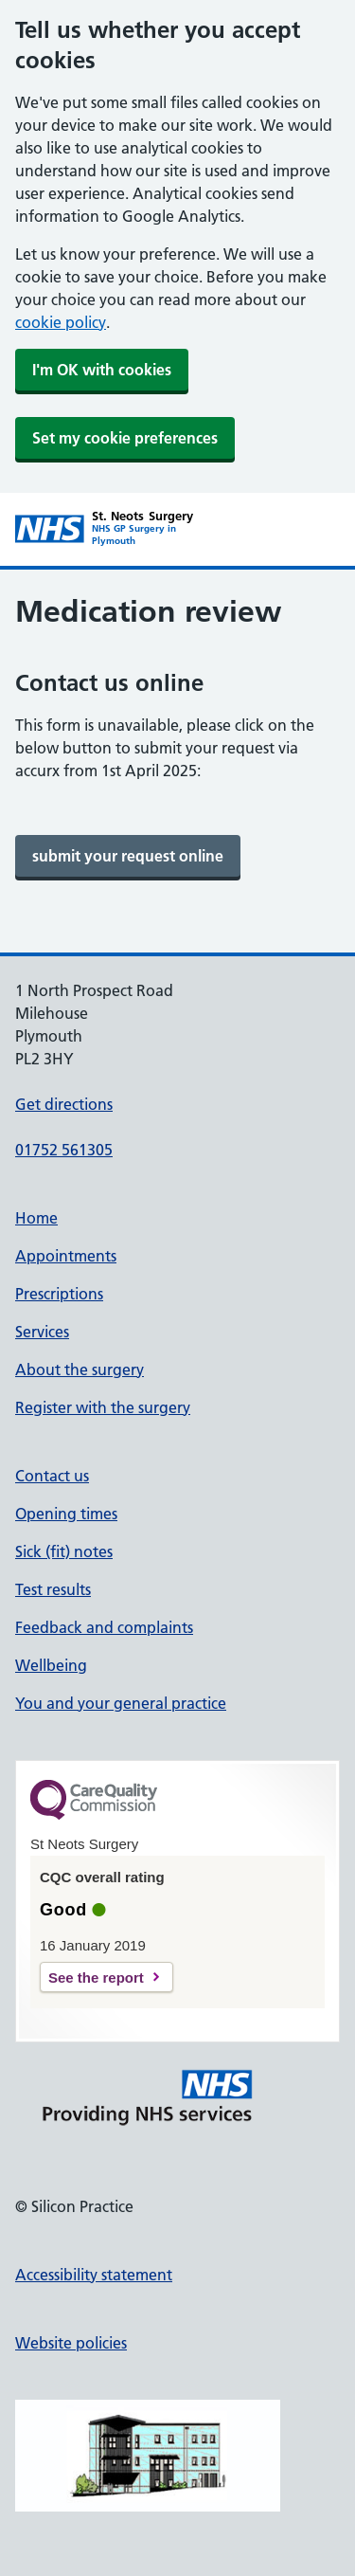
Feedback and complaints (104, 1627)
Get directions (64, 1104)
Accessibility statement (93, 2274)
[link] (127, 856)
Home (36, 1217)
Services (42, 1331)
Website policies (71, 2342)
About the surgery (79, 1369)
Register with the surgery (102, 1407)
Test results (53, 1589)
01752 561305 (64, 1149)
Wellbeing (51, 1665)
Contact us (52, 1475)
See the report (96, 1977)
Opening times (66, 1513)
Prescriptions (59, 1293)
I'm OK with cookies (101, 369)
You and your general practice (120, 1703)
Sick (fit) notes (64, 1551)
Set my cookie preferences (125, 437)
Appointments (65, 1255)
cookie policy (60, 322)
